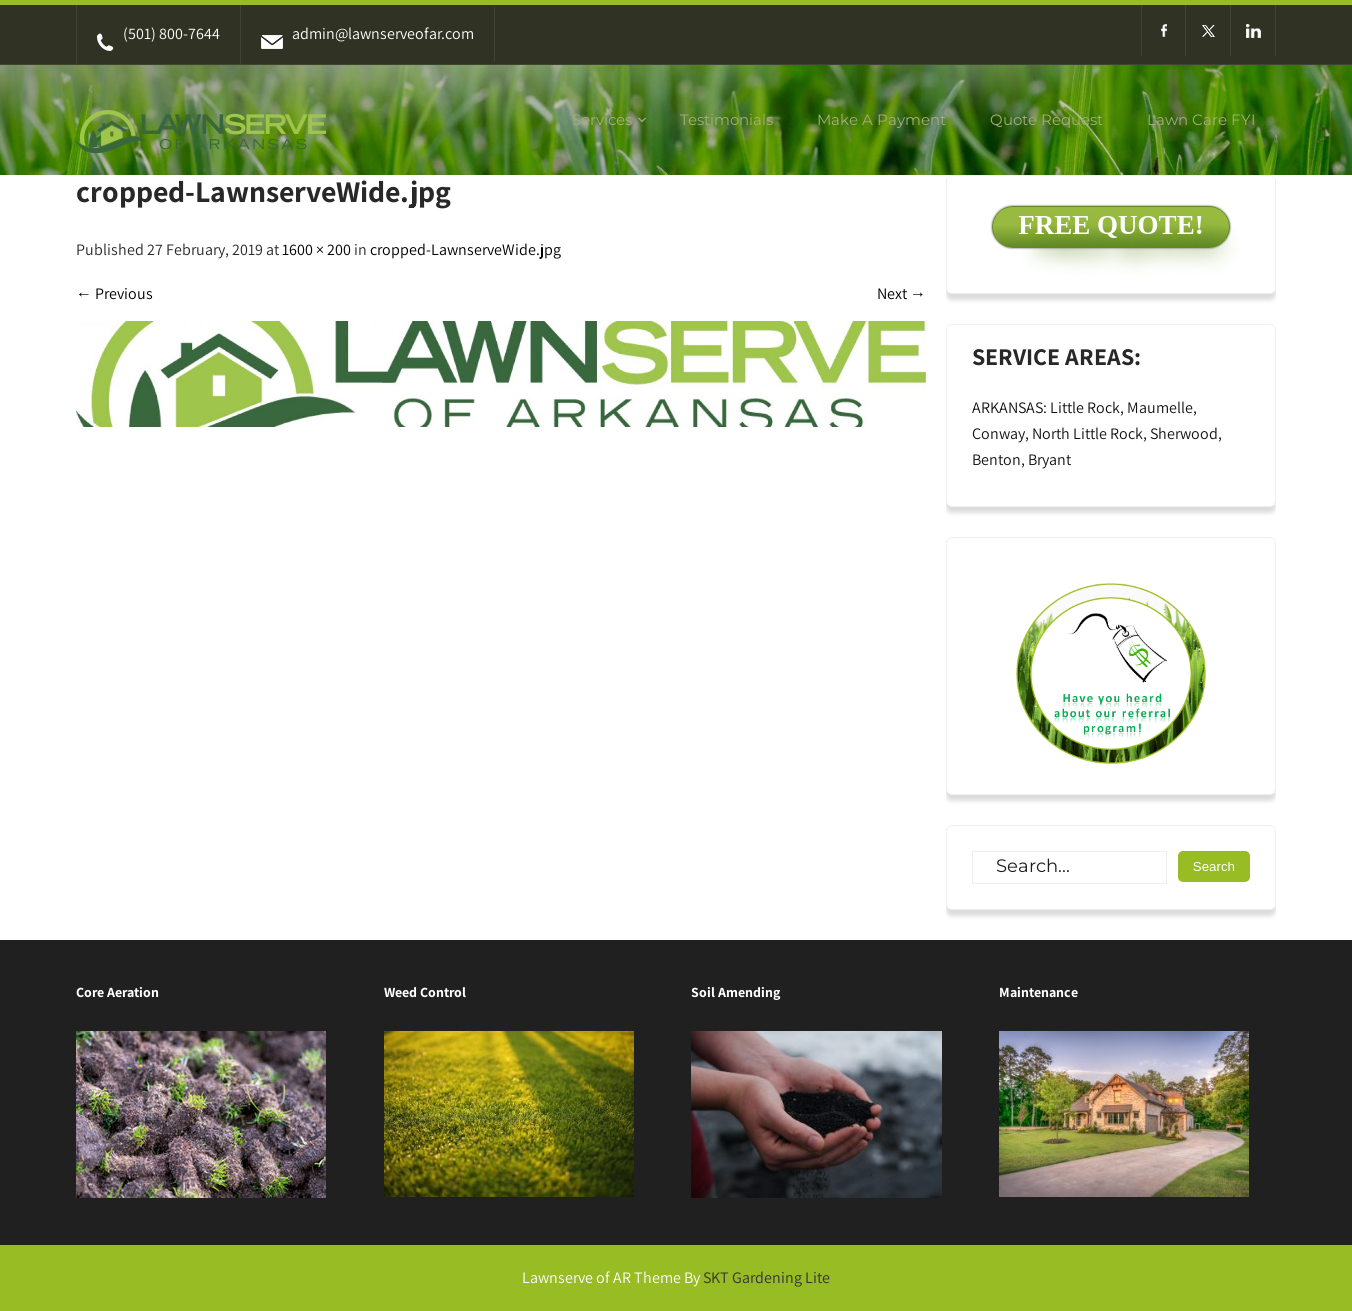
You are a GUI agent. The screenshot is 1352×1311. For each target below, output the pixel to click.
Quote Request (1046, 119)
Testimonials (726, 119)
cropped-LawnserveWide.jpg (465, 249)
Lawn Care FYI (1201, 119)
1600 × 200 (316, 249)
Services (602, 119)
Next (901, 293)
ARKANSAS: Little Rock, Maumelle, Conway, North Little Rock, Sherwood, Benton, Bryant (1097, 433)
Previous (114, 293)
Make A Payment (881, 119)
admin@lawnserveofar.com (367, 33)
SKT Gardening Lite (766, 1277)
